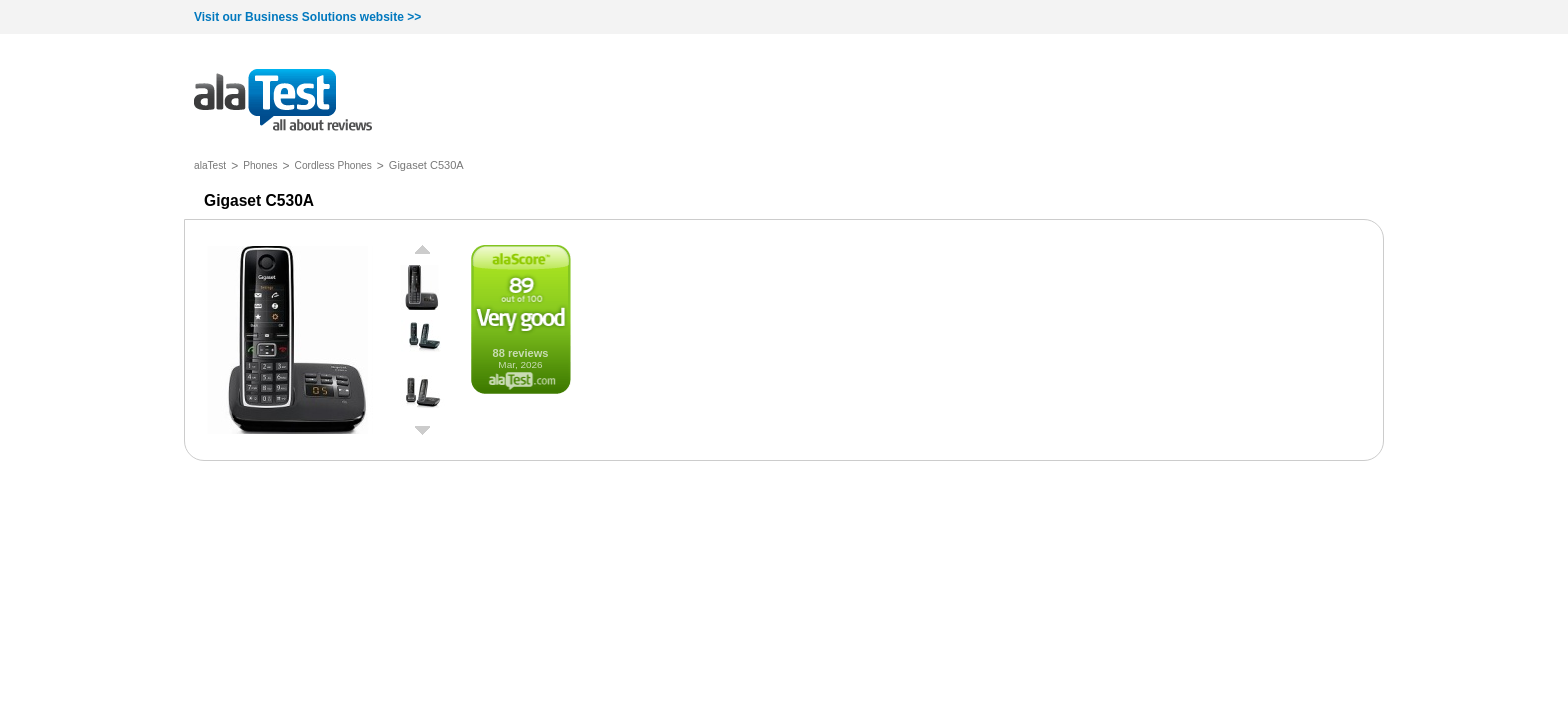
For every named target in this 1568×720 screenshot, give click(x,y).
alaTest (210, 165)
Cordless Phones (333, 165)
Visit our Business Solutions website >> (307, 17)
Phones (260, 165)
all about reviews (283, 101)
